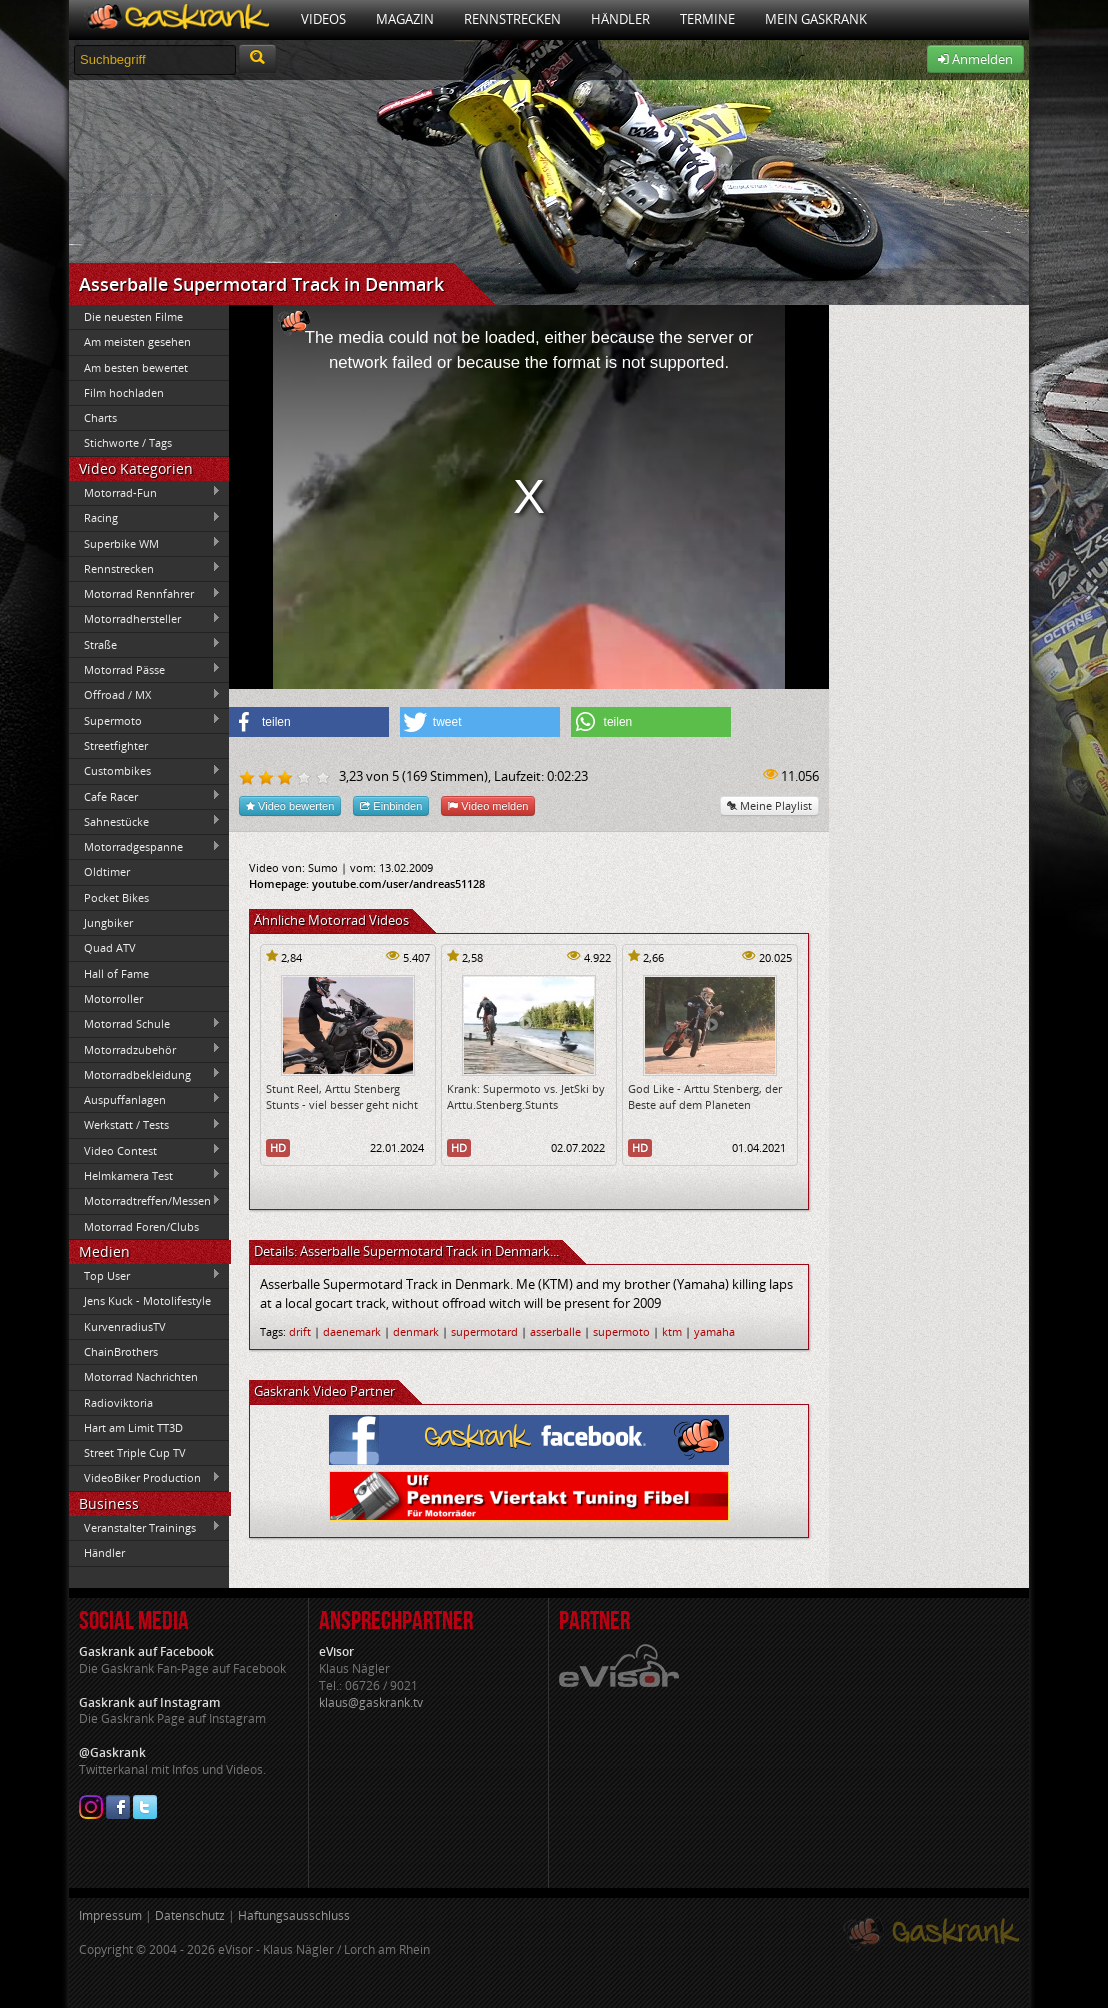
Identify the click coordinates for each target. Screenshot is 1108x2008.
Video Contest (145, 1150)
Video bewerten (290, 805)
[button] (309, 722)
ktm (672, 1331)
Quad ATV (110, 947)
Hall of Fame (116, 973)
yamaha (714, 1331)
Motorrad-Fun (145, 492)
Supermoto (145, 720)
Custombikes (145, 771)
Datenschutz (190, 1915)
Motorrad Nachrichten (141, 1376)
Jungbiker (108, 922)
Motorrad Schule (145, 1024)
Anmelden (975, 59)
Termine (707, 19)
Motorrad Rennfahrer (145, 594)
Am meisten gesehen (137, 341)
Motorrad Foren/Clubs (141, 1226)
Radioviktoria (118, 1402)
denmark (416, 1331)
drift (300, 1331)
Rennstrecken (512, 19)
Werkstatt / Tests (145, 1125)
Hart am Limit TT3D (133, 1427)
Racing (145, 518)
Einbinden (391, 805)
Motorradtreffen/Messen (145, 1201)
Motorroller (113, 998)
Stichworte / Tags (128, 442)
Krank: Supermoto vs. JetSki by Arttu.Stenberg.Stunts (526, 1096)
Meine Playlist (769, 805)
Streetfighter (116, 745)
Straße (145, 644)
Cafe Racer (145, 796)
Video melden (488, 805)
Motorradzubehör (145, 1049)
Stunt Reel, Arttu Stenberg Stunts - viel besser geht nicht (342, 1096)
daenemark (352, 1331)
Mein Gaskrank (816, 19)
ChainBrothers (121, 1351)
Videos (323, 19)
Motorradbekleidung (145, 1074)
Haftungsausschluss (294, 1915)
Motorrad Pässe (145, 669)
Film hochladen (124, 392)
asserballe (555, 1331)
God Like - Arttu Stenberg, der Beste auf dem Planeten (705, 1096)
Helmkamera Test (145, 1175)
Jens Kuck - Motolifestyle (147, 1300)
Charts (100, 417)
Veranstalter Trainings (145, 1527)
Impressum (110, 1915)
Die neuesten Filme (133, 316)
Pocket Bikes (116, 897)
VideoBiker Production (145, 1478)
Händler (620, 19)
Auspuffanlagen (145, 1099)
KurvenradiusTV (125, 1326)
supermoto (621, 1331)
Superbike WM (145, 543)
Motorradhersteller (145, 619)
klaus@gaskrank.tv (371, 1702)
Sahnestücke (145, 821)
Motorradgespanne (145, 847)
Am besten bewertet (136, 367)
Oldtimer (107, 871)
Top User (145, 1275)
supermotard (484, 1331)
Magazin (405, 19)
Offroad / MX (145, 695)
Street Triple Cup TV (135, 1452)
